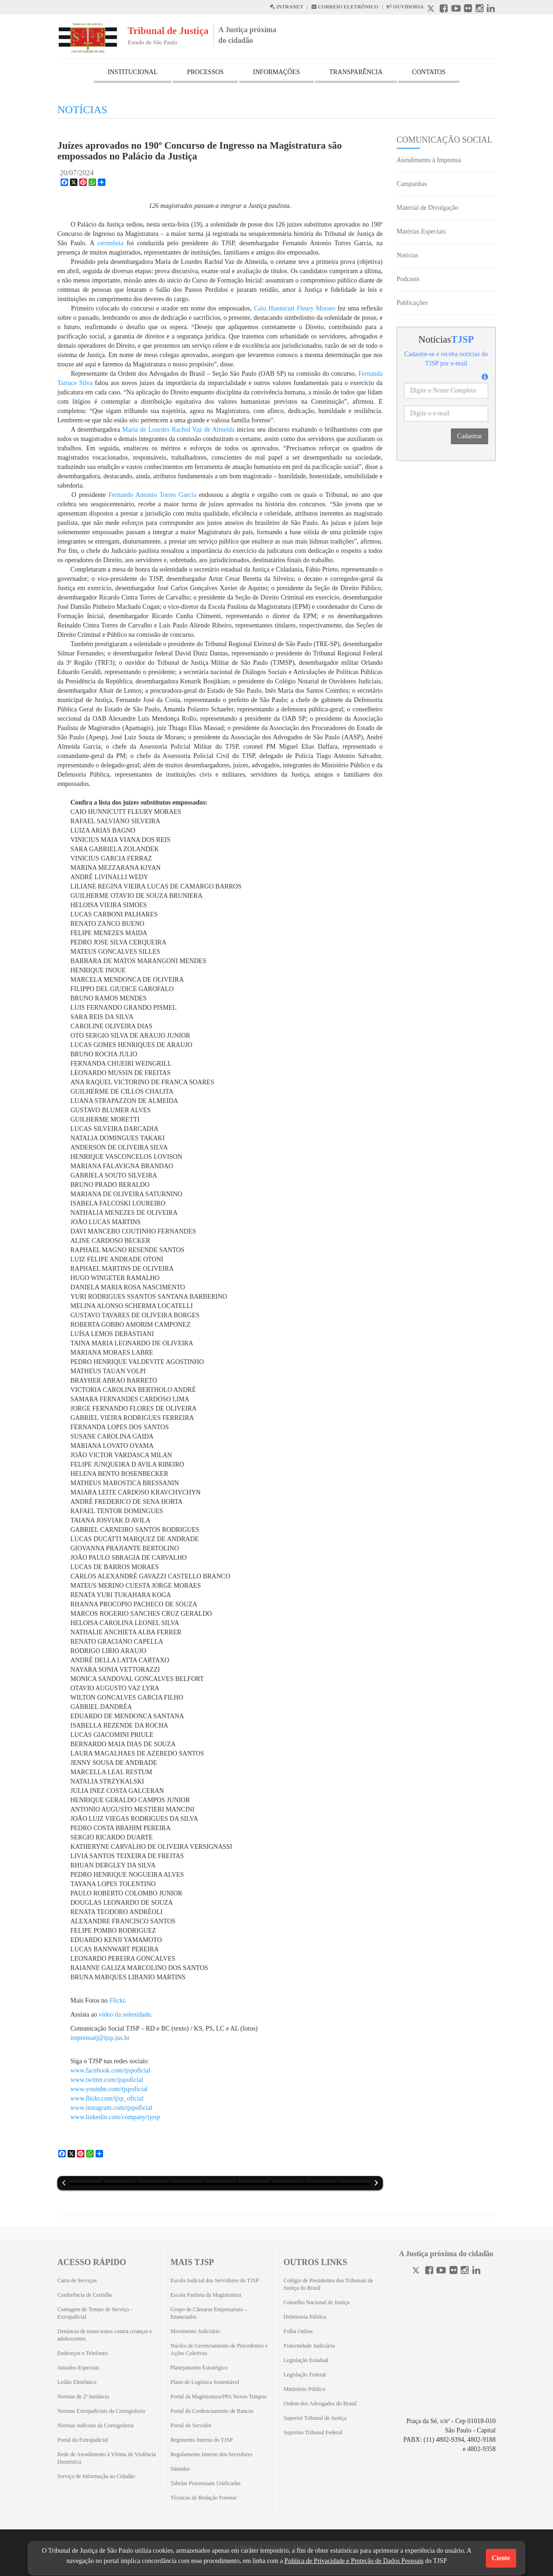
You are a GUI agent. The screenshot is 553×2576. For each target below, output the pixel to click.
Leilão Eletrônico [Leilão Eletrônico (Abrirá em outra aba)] (77, 2382)
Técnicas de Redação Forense (204, 2497)
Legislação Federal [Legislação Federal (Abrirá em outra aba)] (304, 2374)
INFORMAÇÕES (276, 72)
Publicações (412, 302)
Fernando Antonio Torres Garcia (152, 494)
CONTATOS (429, 72)
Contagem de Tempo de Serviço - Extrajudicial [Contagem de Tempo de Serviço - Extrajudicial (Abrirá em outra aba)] (94, 2313)
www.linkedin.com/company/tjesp (115, 2117)
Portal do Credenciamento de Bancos (212, 2411)
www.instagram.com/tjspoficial (111, 2107)
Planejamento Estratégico (199, 2367)
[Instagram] (465, 2271)
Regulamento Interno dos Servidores (212, 2454)
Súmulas (180, 2469)
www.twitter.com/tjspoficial (106, 2079)
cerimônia (110, 243)
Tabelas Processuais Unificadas (206, 2483)
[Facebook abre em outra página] (444, 9)
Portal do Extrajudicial (82, 2440)
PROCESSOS (205, 72)
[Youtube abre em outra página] (456, 9)
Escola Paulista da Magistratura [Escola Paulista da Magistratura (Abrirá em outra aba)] (206, 2295)
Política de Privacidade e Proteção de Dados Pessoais (353, 2560)
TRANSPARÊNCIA (356, 72)
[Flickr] (453, 2271)
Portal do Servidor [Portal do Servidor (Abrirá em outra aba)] (191, 2425)
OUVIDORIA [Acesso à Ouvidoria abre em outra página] (405, 6)
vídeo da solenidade (125, 2014)
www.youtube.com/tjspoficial (109, 2089)
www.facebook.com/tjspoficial (110, 2070)
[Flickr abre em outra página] (468, 9)
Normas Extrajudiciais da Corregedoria (101, 2411)
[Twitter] (416, 2271)
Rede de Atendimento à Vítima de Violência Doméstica (106, 2458)
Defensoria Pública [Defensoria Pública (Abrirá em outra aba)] (304, 2317)
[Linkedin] (476, 2271)
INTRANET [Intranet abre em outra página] (286, 6)
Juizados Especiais (78, 2367)
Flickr (117, 2000)
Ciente (501, 2558)
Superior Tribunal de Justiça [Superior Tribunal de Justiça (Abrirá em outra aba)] (314, 2418)
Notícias (408, 255)
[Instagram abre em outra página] (479, 9)
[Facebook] (429, 2271)
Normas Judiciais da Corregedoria (95, 2425)
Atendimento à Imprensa (429, 160)
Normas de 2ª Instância (83, 2396)
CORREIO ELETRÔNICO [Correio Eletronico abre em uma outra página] (345, 6)
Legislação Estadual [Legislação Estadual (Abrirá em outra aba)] (305, 2360)
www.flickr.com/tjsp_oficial (107, 2098)
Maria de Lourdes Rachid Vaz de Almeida (178, 429)
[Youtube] (441, 2271)
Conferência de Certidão (84, 2295)
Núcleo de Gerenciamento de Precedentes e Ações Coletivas (219, 2349)
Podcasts (408, 279)
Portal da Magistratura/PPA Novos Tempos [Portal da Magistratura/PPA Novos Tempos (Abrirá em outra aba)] (219, 2396)
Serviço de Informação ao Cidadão (96, 2476)
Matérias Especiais (421, 231)
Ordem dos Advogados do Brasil (320, 2403)
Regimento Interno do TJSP (202, 2440)
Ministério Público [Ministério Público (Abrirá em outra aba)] (304, 2389)
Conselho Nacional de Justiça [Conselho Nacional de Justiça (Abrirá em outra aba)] (316, 2302)
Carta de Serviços (77, 2280)
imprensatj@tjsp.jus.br (100, 2037)
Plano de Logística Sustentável (205, 2382)
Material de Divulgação (427, 207)
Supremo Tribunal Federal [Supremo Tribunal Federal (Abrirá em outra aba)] (312, 2432)
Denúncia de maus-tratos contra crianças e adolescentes (104, 2335)
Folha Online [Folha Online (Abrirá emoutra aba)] (298, 2331)
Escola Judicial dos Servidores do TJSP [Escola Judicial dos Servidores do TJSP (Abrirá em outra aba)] (215, 2280)
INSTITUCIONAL (133, 72)
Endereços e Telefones (82, 2353)
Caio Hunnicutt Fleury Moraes (294, 308)
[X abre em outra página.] (431, 9)
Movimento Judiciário (195, 2331)
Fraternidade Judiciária (309, 2345)
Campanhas (412, 183)
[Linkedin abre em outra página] (491, 9)
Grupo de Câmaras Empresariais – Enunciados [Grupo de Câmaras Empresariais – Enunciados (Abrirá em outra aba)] (209, 2313)
